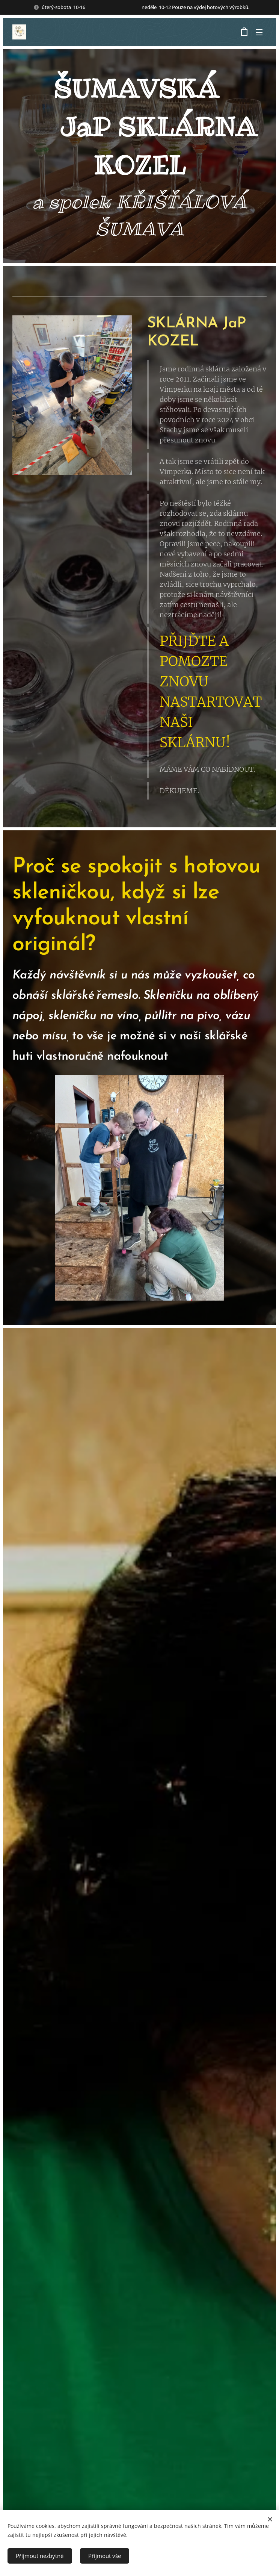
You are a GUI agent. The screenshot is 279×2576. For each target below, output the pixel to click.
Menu (259, 32)
